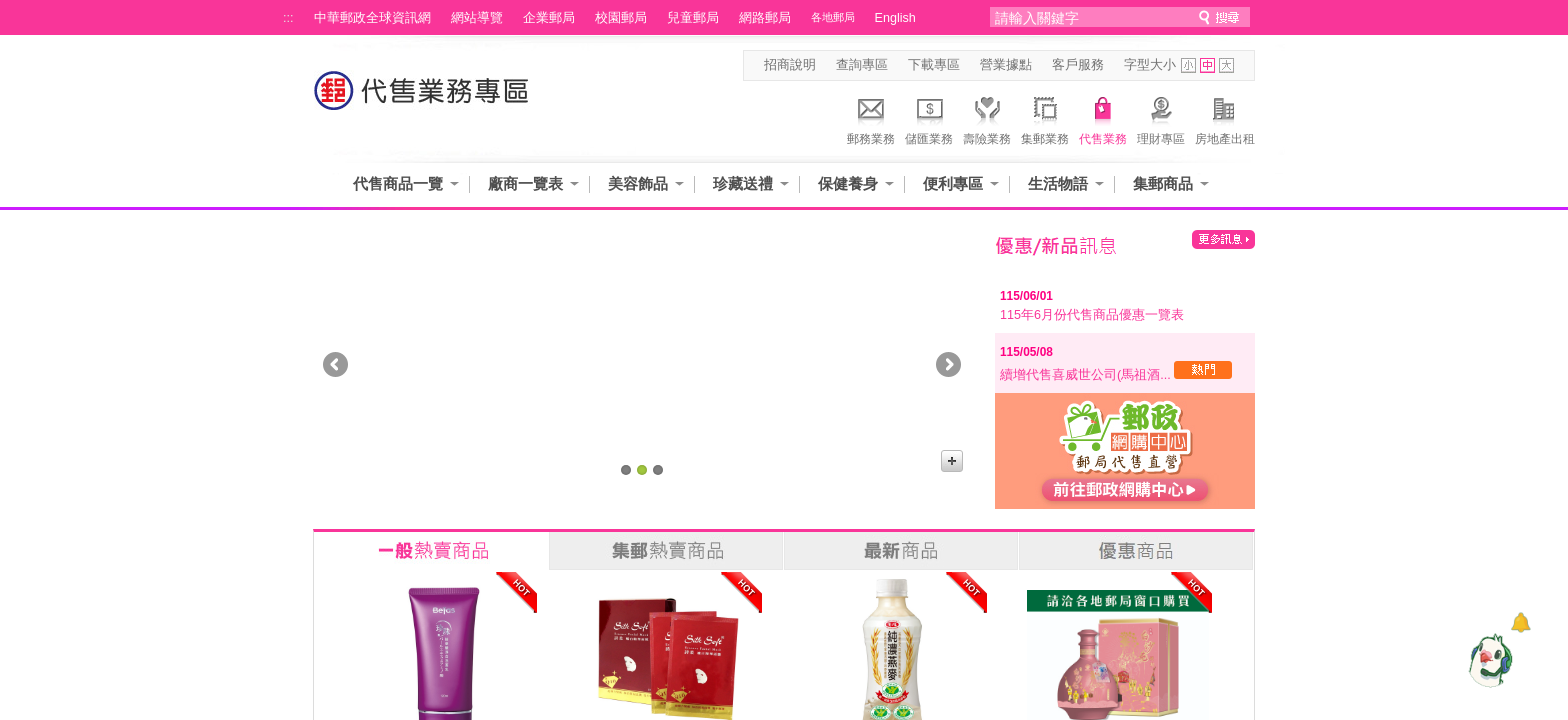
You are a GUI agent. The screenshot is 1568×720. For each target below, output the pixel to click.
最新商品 (901, 551)
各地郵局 (833, 17)
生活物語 (1058, 183)
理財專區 (1161, 118)
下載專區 (934, 65)
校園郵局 (621, 18)
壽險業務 (987, 118)
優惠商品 (1136, 551)
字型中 (1207, 65)
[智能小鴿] (1488, 660)
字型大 (1226, 65)
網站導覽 (477, 18)
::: (288, 18)
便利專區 (953, 183)
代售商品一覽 (398, 183)
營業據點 (1006, 65)
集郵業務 (1045, 118)
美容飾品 (638, 183)
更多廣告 (952, 461)
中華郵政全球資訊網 (372, 18)
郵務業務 (871, 118)
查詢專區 (862, 65)
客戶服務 (1078, 65)
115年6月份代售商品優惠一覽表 (1092, 315)
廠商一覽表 (525, 183)
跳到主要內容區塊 (10, 10)
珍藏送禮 (743, 183)
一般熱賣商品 (431, 551)
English (895, 18)
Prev (335, 364)
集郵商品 (1163, 183)
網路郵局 (765, 18)
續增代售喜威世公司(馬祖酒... (1116, 375)
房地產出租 (1225, 118)
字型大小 (1150, 65)
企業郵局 (549, 18)
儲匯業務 (929, 118)
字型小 (1188, 65)
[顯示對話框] (1520, 622)
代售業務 (1103, 118)
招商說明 (790, 65)
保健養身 (848, 183)
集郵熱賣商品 (666, 551)
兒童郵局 (693, 18)
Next (948, 364)
